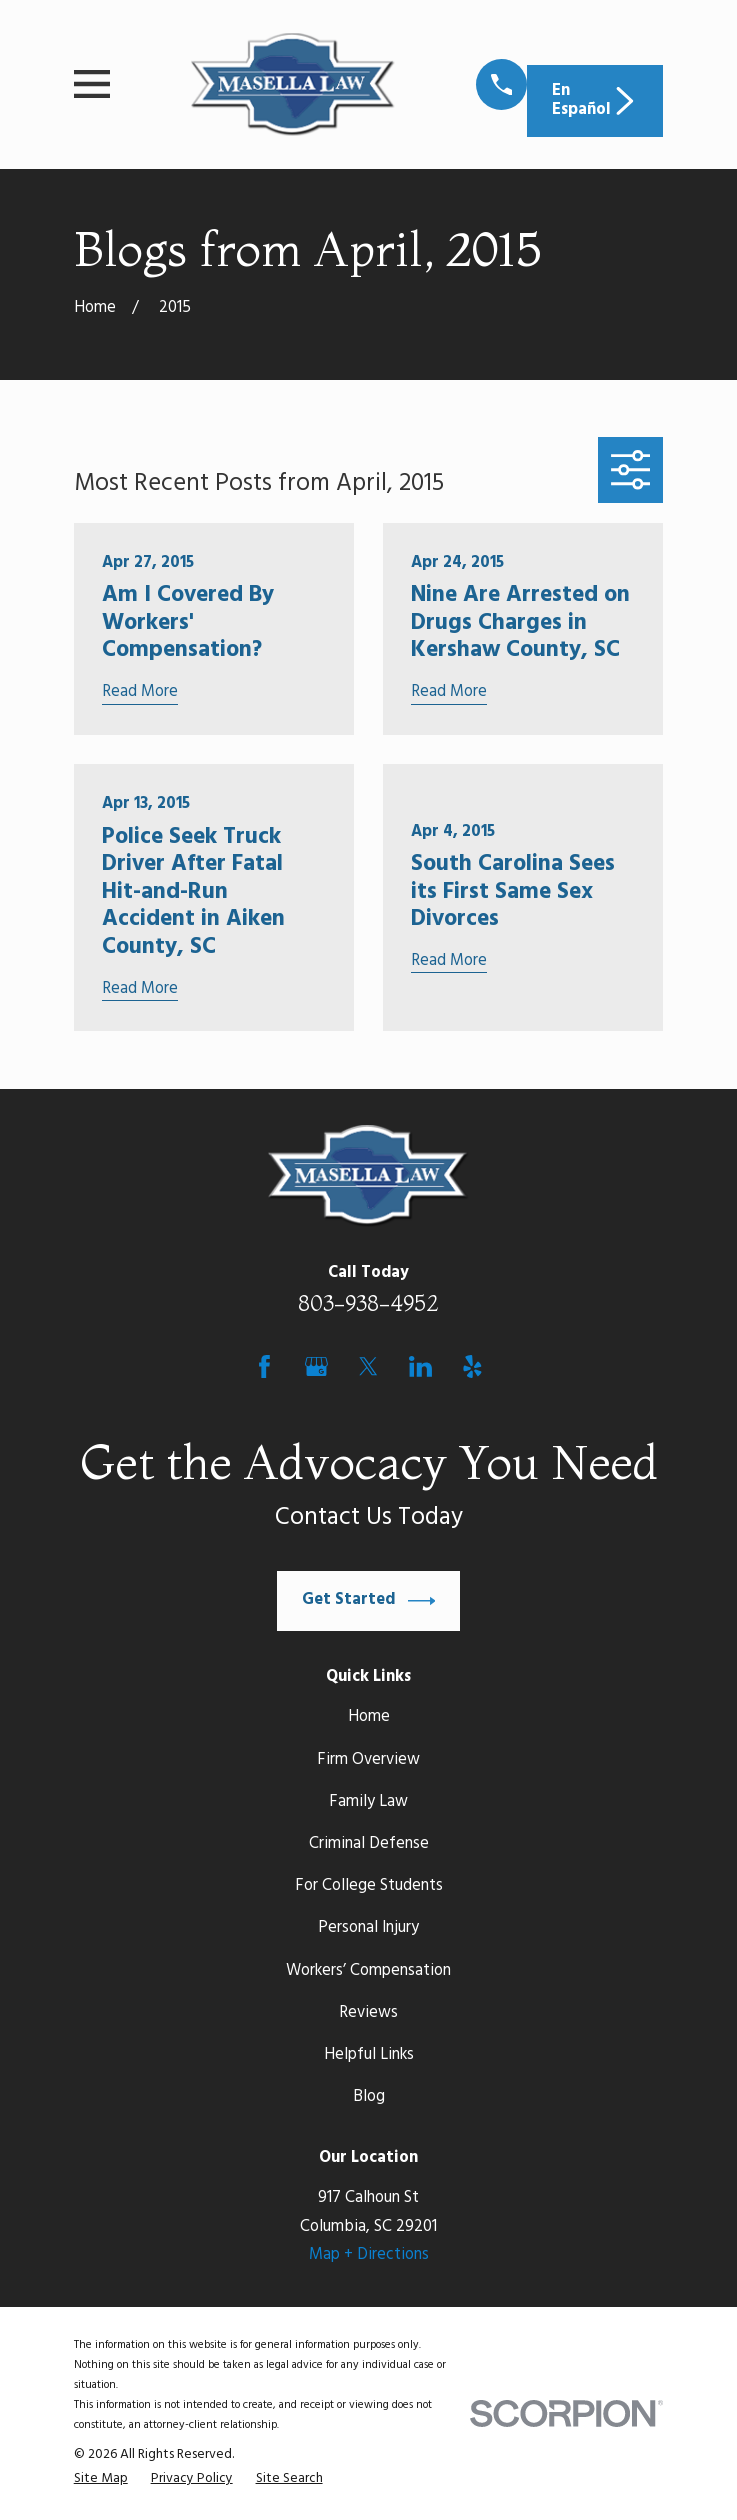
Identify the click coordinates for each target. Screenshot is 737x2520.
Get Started (369, 1601)
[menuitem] (101, 2479)
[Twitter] (368, 1366)
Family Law (368, 1802)
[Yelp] (472, 1366)
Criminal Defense (369, 1844)
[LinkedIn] (420, 1366)
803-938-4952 (368, 1303)
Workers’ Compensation (368, 1971)
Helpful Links (369, 2055)
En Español (595, 101)
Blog (369, 2097)
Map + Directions (369, 2255)
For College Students (369, 1886)
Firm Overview (368, 1760)
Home (369, 1717)
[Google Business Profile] (316, 1366)
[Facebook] (264, 1366)
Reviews (368, 2013)
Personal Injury (368, 1928)
